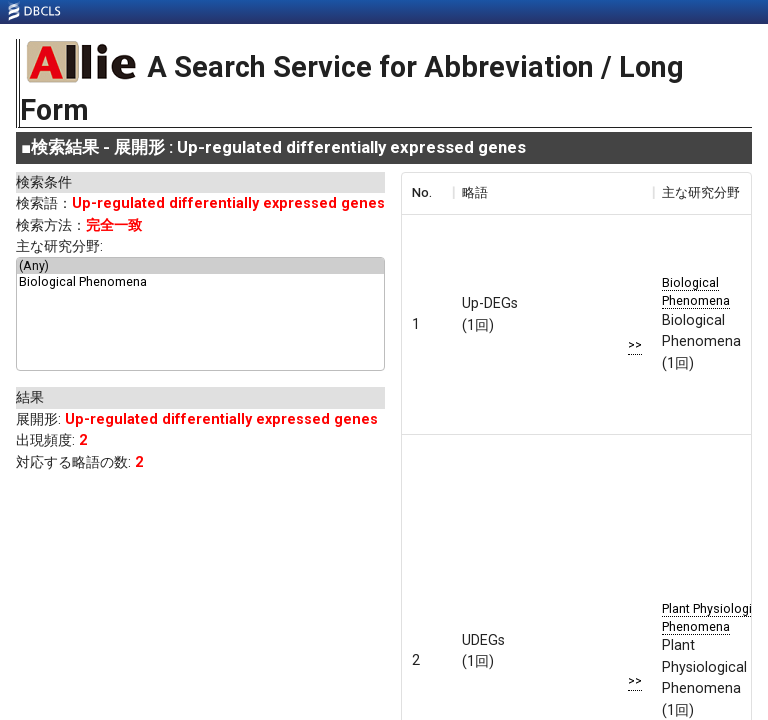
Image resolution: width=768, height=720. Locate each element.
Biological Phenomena (200, 282)
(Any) (200, 266)
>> (635, 344)
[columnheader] (427, 193)
